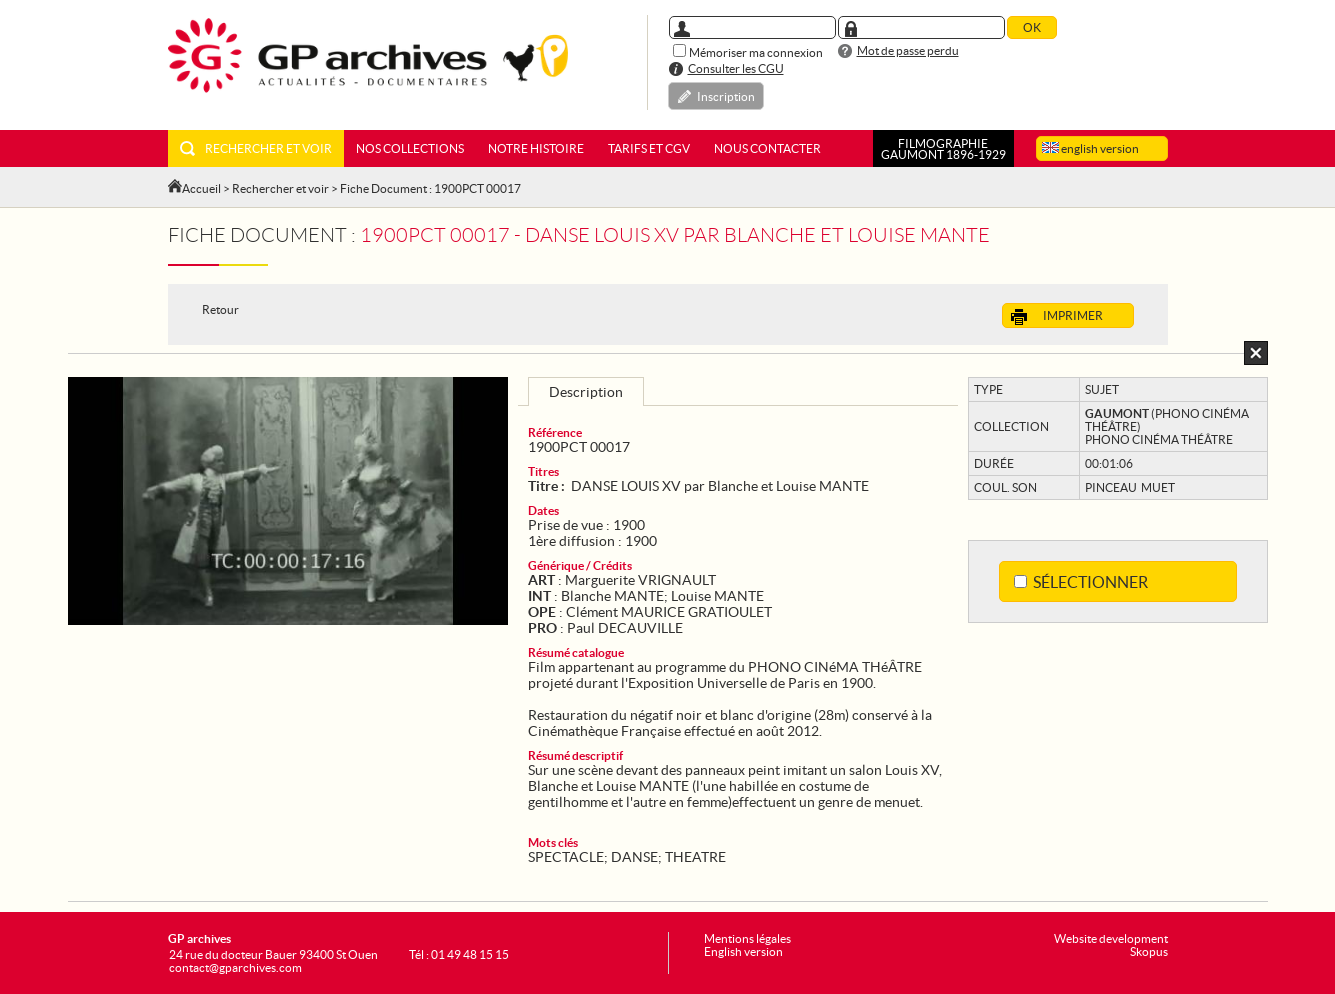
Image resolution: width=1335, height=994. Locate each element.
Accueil (201, 188)
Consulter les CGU (736, 68)
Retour (220, 309)
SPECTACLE (566, 857)
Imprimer (1057, 317)
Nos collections (410, 148)
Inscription (726, 96)
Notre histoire (536, 148)
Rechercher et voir (256, 148)
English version (743, 951)
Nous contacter (767, 148)
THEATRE (695, 857)
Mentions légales (747, 938)
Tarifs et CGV (649, 148)
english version (1090, 148)
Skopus (1149, 951)
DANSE (634, 857)
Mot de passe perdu (908, 50)
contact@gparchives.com (235, 967)
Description (586, 392)
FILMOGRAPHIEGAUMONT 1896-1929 (943, 149)
